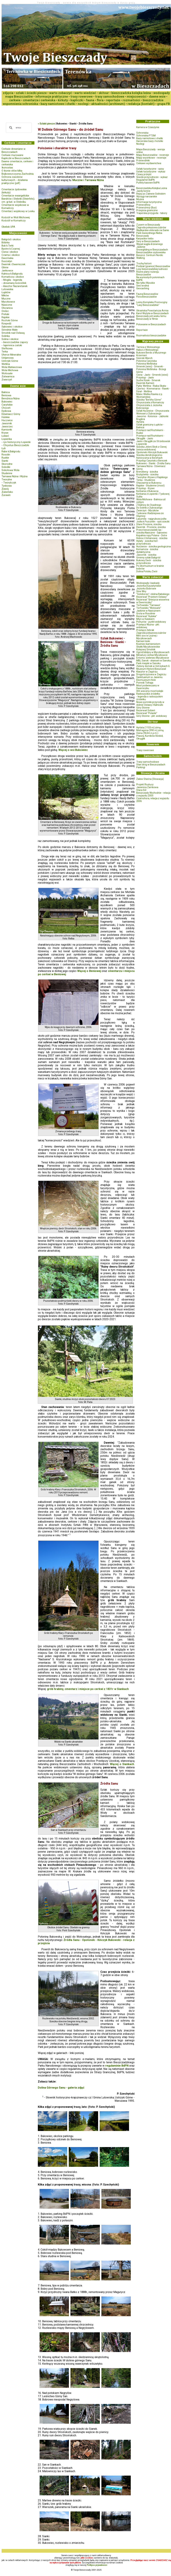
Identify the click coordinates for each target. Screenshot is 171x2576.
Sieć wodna (142, 285)
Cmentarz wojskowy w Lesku (18, 211)
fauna (90, 100)
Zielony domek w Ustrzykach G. (153, 666)
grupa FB (163, 104)
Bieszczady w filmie (147, 318)
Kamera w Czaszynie (147, 127)
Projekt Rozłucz (145, 784)
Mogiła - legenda (12, 279)
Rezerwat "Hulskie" (146, 616)
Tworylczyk (9, 482)
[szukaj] (18, 128)
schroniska (30, 104)
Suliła (139, 496)
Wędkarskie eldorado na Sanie (152, 230)
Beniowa (6, 395)
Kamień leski (143, 641)
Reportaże (142, 330)
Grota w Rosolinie (145, 613)
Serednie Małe (10, 329)
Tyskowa (7, 485)
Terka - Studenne (145, 480)
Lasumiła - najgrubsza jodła (151, 518)
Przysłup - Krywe (145, 488)
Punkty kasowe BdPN (147, 182)
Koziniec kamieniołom (148, 644)
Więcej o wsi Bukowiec (73, 750)
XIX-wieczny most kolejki (149, 691)
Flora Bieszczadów (146, 296)
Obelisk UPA (8, 226)
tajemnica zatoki (12, 345)
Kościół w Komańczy (14, 220)
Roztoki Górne (10, 320)
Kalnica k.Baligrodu (12, 273)
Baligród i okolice (11, 239)
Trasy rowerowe (145, 750)
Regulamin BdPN (145, 179)
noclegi (83, 104)
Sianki (5, 460)
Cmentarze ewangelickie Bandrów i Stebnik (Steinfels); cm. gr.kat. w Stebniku (18, 198)
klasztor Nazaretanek (15, 286)
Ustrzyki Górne (10, 360)
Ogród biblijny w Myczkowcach (152, 652)
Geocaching (142, 288)
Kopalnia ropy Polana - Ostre (151, 535)
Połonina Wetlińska (146, 363)
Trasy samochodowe (147, 761)
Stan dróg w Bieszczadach (150, 764)
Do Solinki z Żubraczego (149, 507)
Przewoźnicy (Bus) (146, 207)
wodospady (161, 93)
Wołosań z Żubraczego (148, 413)
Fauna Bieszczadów (147, 294)
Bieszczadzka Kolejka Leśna (151, 188)
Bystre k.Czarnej (11, 248)
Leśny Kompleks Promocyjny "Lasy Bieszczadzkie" (151, 303)
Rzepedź (6, 323)
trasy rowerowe (81, 96)
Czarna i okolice (11, 255)
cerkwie (14, 100)
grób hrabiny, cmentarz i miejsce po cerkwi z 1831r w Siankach (88, 1689)
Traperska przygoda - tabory (151, 213)
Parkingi (140, 767)
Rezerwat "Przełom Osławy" (151, 596)
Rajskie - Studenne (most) (150, 485)
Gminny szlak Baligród (148, 557)
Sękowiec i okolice (12, 326)
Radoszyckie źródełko (148, 693)
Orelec (5, 311)
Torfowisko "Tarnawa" (148, 605)
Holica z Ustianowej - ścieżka (151, 538)
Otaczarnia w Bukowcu (148, 482)
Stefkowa (7, 348)
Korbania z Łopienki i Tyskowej (152, 493)
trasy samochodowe (109, 96)
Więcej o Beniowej (89, 971)
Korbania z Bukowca (147, 491)
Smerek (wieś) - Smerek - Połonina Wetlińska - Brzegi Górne (151, 369)
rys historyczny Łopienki (17, 442)
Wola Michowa (10, 370)
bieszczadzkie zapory (15, 342)
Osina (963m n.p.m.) (147, 733)
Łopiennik (141, 444)
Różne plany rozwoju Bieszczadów (147, 273)
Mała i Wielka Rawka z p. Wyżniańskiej (149, 395)
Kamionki (7, 429)
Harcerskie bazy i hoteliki (149, 141)
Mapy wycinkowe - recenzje (151, 157)
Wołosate (7, 373)
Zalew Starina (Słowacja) (150, 779)
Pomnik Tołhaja (144, 682)
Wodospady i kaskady (148, 583)
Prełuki (5, 314)
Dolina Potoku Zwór (147, 571)
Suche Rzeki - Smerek (148, 380)
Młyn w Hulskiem (145, 619)
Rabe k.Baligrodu (11, 451)
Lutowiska (7, 289)
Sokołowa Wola (10, 470)
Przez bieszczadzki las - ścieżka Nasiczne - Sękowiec (151, 531)
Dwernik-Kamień (145, 383)
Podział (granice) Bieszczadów (153, 266)
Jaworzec (7, 426)
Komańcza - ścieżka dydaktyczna (147, 550)
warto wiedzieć (85, 93)
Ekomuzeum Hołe (146, 680)
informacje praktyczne (51, 96)
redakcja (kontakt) (141, 104)
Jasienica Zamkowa (147, 787)
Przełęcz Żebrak (145, 630)
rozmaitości (131, 100)
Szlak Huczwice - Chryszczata (152, 410)
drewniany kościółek (14, 283)
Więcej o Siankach (122, 1764)
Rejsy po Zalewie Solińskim (151, 193)
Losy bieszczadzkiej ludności (152, 269)
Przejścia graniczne (147, 210)
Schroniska (142, 132)
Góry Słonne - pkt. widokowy (151, 716)
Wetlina (6, 364)
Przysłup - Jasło (145, 377)
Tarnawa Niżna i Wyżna (14, 476)
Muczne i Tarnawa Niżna (88, 180)
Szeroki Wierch (144, 358)
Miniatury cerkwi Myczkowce (152, 655)
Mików (5, 295)
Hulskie (6, 417)
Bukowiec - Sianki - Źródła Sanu (153, 463)
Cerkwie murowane (12, 155)
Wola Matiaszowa (12, 367)
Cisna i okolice (10, 251)
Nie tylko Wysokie (145, 282)
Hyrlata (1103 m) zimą (148, 727)
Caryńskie (7, 404)
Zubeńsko (7, 491)
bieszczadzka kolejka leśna (131, 93)
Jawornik (7, 423)
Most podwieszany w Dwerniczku (147, 687)
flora (100, 100)
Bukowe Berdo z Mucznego (151, 352)
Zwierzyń (7, 379)
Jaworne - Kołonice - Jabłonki (152, 416)
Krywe (5, 432)
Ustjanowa (7, 357)
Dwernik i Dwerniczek (13, 264)
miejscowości (136, 96)
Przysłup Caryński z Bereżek (151, 460)
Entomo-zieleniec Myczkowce (152, 657)
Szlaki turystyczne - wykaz (150, 171)
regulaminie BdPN (117, 2065)
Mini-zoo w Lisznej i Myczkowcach (146, 637)
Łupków (6, 292)
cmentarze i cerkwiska (39, 100)
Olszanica (7, 307)
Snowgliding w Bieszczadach (152, 249)
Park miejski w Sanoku (148, 663)
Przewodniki (143, 160)
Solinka (6, 336)
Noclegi (140, 143)
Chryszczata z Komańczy (150, 402)
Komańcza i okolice (13, 276)
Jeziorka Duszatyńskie (148, 585)
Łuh (4, 448)
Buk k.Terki (7, 245)
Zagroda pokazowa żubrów (151, 227)
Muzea (140, 199)
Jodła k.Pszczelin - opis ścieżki (152, 521)
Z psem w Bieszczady (148, 224)
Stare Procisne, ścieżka (149, 524)
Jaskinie (140, 246)
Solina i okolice (10, 339)
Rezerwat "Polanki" (146, 713)
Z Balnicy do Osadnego (148, 505)
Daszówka (7, 258)
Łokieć (5, 435)
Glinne (5, 267)
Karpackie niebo (145, 238)
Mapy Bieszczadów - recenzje (152, 155)
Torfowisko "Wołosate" (148, 608)
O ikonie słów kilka (12, 170)
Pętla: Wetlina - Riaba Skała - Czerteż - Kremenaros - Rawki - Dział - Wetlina (153, 388)
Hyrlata (140, 421)
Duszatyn (7, 261)
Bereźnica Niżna (11, 398)
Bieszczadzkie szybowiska (150, 252)
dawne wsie (157, 96)
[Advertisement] (33, 111)
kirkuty (63, 100)
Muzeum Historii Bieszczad (151, 668)
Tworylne (7, 479)
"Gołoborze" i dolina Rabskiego (152, 594)
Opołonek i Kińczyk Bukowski (152, 452)
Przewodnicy (143, 204)
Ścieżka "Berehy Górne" (149, 399)
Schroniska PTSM (146, 135)
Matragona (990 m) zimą (150, 730)
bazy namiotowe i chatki (58, 104)
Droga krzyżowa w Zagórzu (151, 674)
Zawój (5, 488)
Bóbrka (6, 242)
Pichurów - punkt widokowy (151, 621)
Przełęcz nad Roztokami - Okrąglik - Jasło (150, 437)
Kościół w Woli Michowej (16, 217)
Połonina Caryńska (146, 361)
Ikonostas (7, 167)
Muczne (6, 298)
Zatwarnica (8, 376)
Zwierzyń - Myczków (147, 510)
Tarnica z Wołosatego (148, 347)
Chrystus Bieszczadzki (16, 445)
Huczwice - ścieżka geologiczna (153, 546)
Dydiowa (6, 410)
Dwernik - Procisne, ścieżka (151, 527)
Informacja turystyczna (149, 202)
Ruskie (5, 457)
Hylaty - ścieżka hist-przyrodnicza (147, 542)
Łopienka (7, 439)
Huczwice (7, 420)
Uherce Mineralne (11, 354)
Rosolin (6, 454)
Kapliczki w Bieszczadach (16, 158)
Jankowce (7, 270)
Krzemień (141, 355)
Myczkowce (8, 301)
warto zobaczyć (60, 93)
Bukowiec (7, 401)
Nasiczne (7, 304)
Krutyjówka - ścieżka (147, 474)
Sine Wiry (141, 591)
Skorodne (7, 463)
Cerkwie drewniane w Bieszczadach (13, 150)
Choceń (6, 407)
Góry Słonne (143, 707)
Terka (5, 351)
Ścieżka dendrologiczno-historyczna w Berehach (149, 456)
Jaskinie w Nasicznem (148, 610)
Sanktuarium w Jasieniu (149, 677)
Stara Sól (141, 790)
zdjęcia (8, 93)
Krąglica (140, 419)
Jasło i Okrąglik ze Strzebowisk (153, 441)
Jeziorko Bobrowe (146, 588)
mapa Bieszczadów (19, 96)
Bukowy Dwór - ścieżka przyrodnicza (148, 561)
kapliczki (76, 100)
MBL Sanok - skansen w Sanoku (153, 660)
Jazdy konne (143, 191)
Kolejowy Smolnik (145, 649)
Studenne (7, 473)
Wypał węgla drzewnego (149, 244)
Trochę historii (143, 263)
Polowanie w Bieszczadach (151, 324)
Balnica (6, 392)
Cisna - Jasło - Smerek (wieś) (152, 374)
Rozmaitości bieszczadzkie (151, 335)
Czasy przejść (143, 174)
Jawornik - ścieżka (146, 554)
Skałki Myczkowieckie (148, 646)
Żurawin (6, 495)
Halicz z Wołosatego (147, 349)
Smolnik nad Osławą (13, 332)
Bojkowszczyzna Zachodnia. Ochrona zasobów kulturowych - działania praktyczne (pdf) (18, 178)
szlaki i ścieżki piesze (31, 93)
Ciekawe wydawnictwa (148, 163)
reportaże (113, 100)
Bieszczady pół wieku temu (151, 316)
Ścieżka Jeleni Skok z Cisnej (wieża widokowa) (151, 448)
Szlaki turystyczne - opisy (150, 168)
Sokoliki (6, 467)
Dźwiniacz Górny (11, 414)
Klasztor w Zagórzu (147, 671)
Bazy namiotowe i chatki (149, 138)
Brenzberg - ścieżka (147, 471)
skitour (104, 93)
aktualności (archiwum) (108, 104)
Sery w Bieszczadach (148, 241)
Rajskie (6, 317)
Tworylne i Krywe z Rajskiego (152, 477)
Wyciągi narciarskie (146, 196)
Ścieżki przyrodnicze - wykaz (152, 177)
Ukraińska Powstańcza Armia (152, 310)
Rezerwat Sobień (145, 710)
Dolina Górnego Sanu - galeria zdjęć (61, 2087)
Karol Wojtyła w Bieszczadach (152, 313)
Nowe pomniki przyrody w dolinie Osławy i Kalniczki (150, 703)
